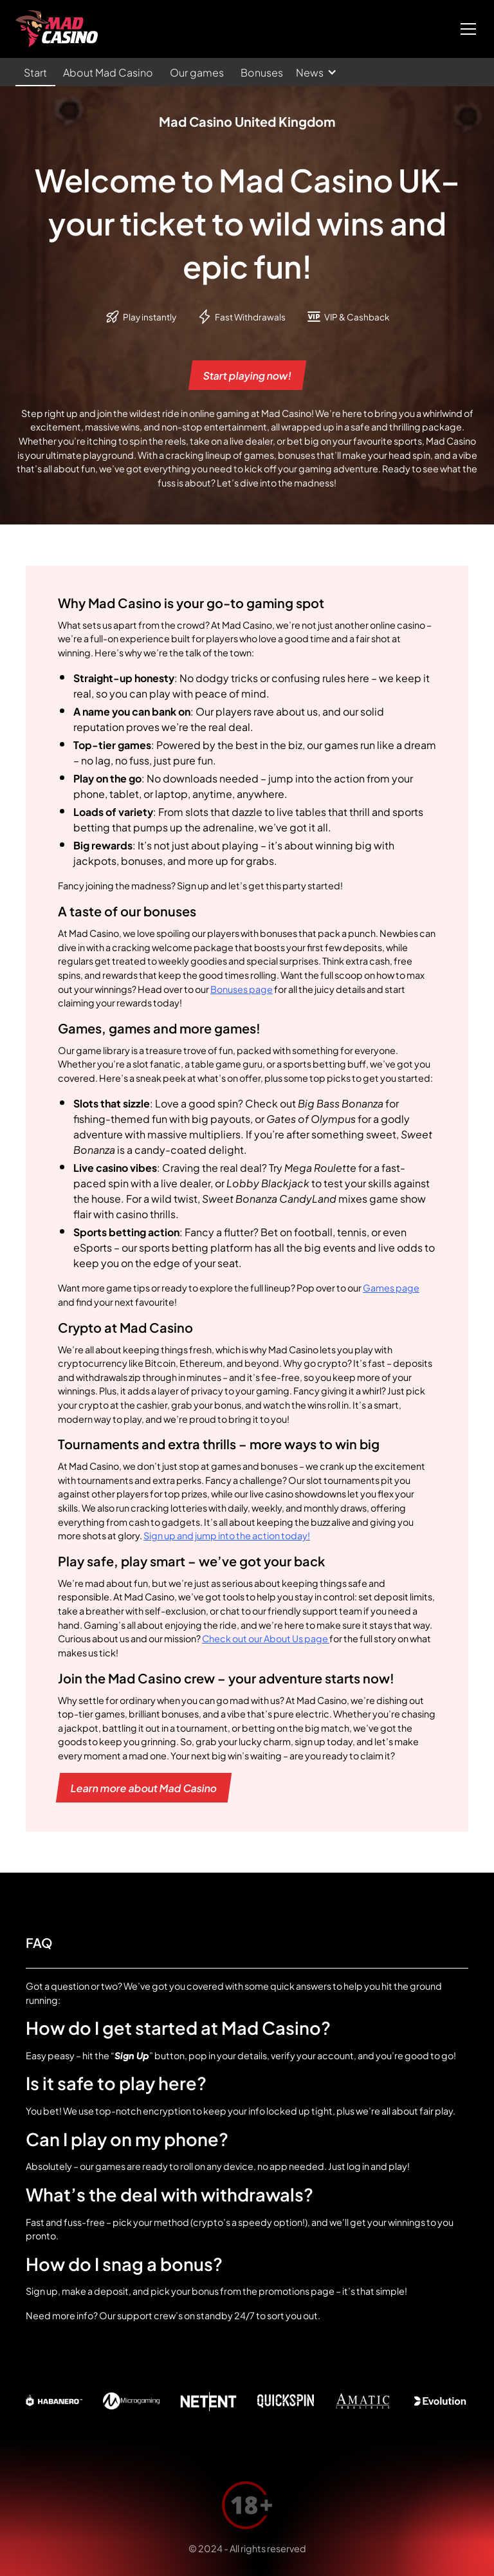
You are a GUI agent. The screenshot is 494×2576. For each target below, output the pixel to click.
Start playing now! (247, 375)
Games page (391, 1287)
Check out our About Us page (265, 1637)
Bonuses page (241, 988)
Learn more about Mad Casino (143, 1787)
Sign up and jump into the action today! (226, 1535)
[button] (466, 29)
